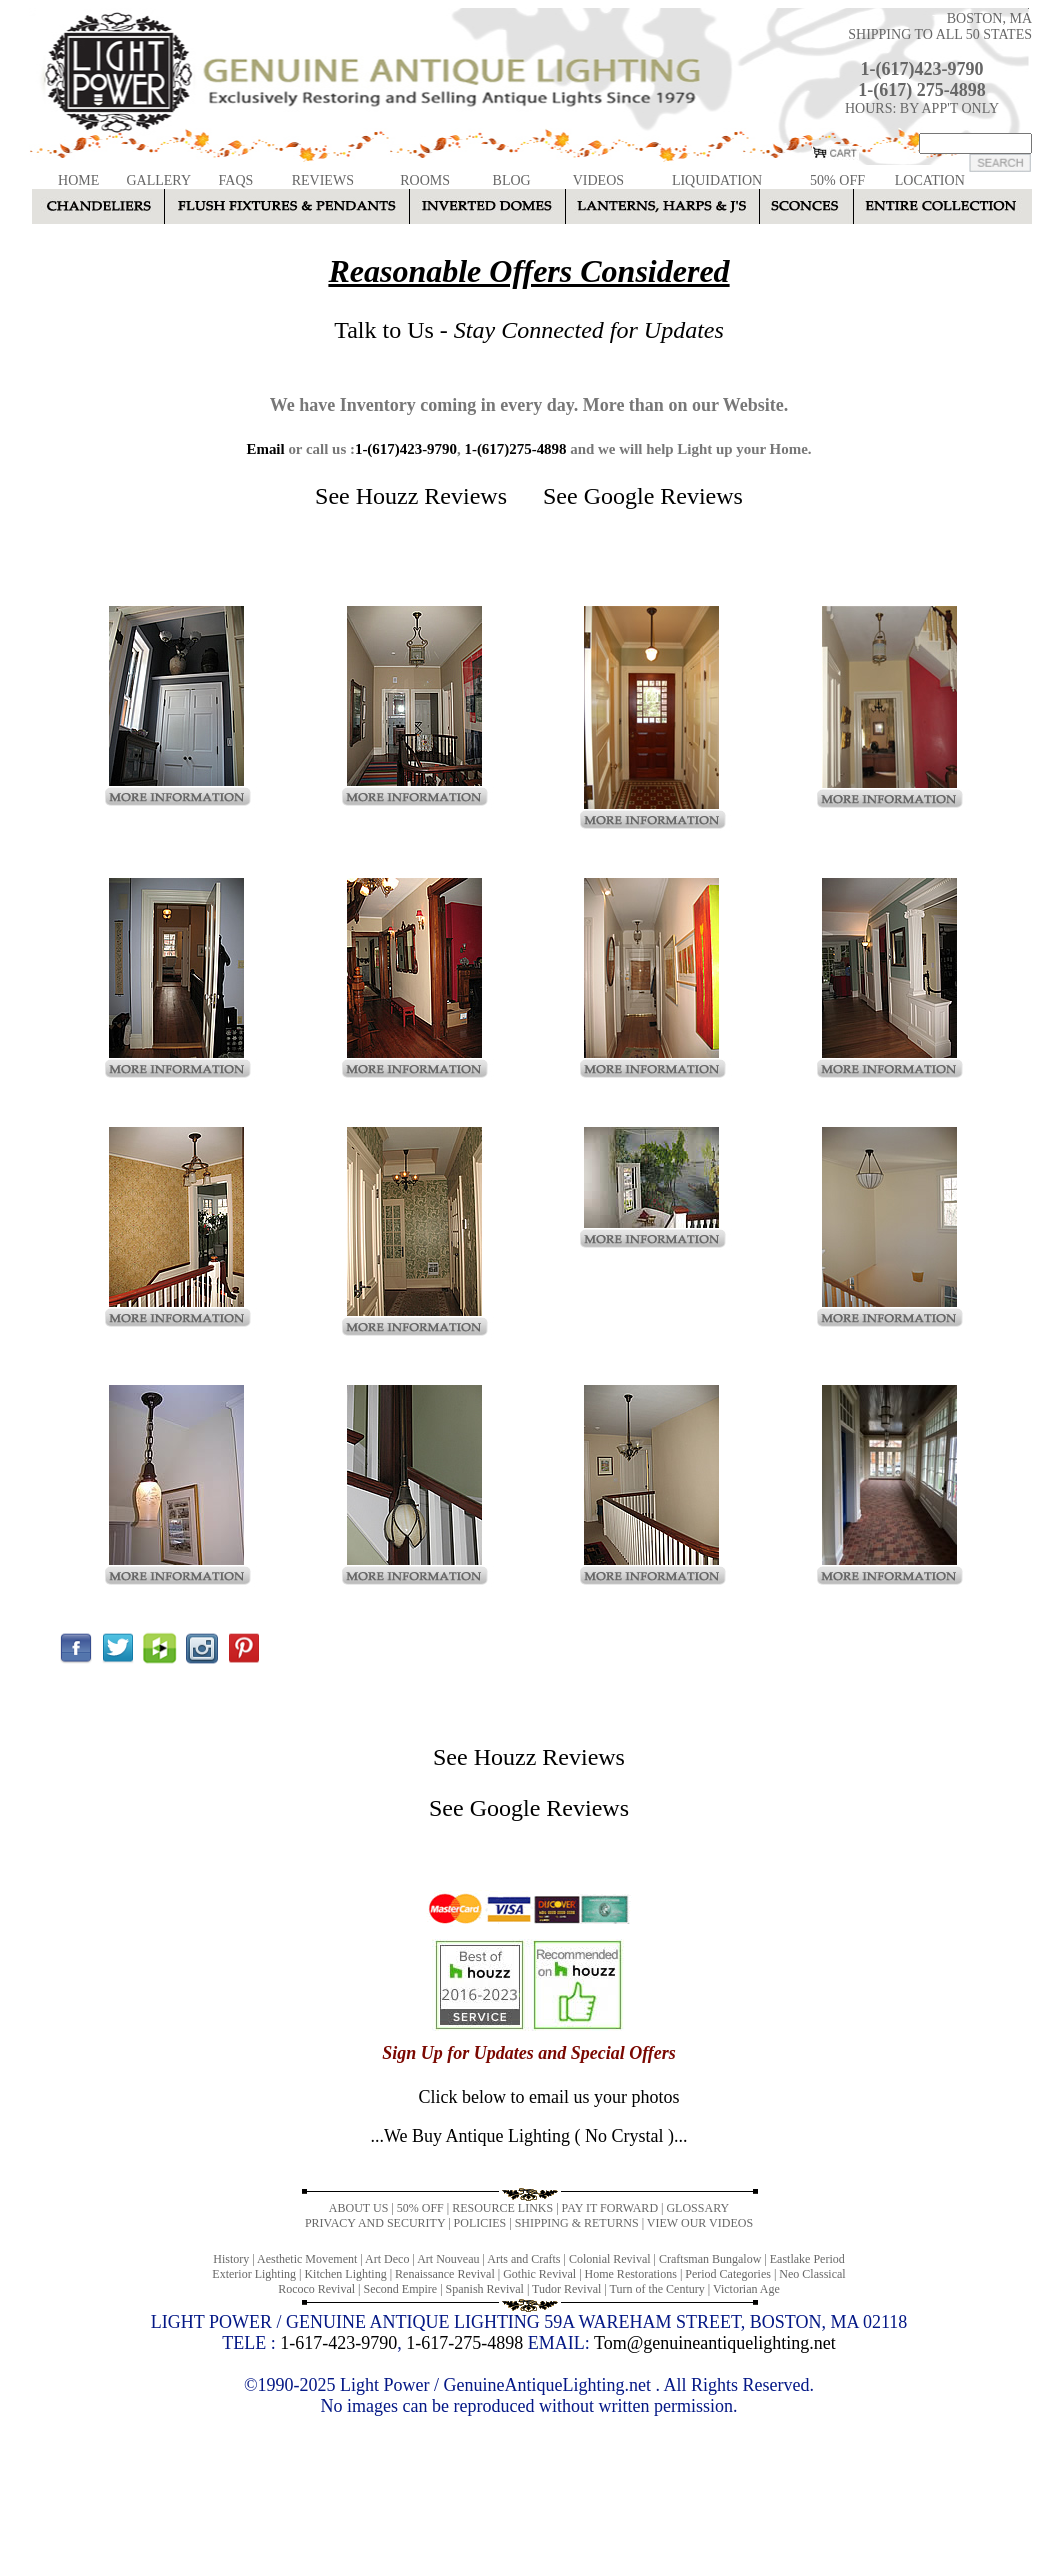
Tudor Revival (566, 2289)
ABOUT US (358, 2208)
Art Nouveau (448, 2259)
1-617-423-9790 (338, 2343)
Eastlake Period (807, 2259)
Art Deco (387, 2259)
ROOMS (425, 180)
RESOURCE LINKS (502, 2208)
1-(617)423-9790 (922, 69)
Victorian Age (746, 2289)
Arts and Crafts (523, 2259)
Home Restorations (631, 2274)
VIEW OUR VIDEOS (700, 2223)
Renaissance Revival (445, 2274)
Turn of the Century (657, 2289)
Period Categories (728, 2274)
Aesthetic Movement (307, 2259)
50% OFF (837, 180)
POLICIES (480, 2223)
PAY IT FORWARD (610, 2208)
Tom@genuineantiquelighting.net (715, 2343)
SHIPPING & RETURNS (577, 2223)
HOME (78, 180)
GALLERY (158, 180)
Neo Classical (812, 2274)
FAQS (236, 180)
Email (265, 449)
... (528, 2136)
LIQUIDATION (717, 180)
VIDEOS (598, 180)
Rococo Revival (316, 2289)
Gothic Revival (539, 2274)
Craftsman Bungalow (710, 2259)
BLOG (512, 180)
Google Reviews (663, 496)
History (231, 2259)
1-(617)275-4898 (515, 449)
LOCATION (930, 180)
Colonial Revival (610, 2259)
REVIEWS (323, 180)
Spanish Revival (485, 2289)
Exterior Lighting (254, 2274)
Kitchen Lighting (345, 2274)
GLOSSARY (697, 2208)
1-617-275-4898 (464, 2343)
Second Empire (401, 2289)
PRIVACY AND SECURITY (375, 2223)
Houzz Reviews (431, 496)
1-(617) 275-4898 (921, 90)
